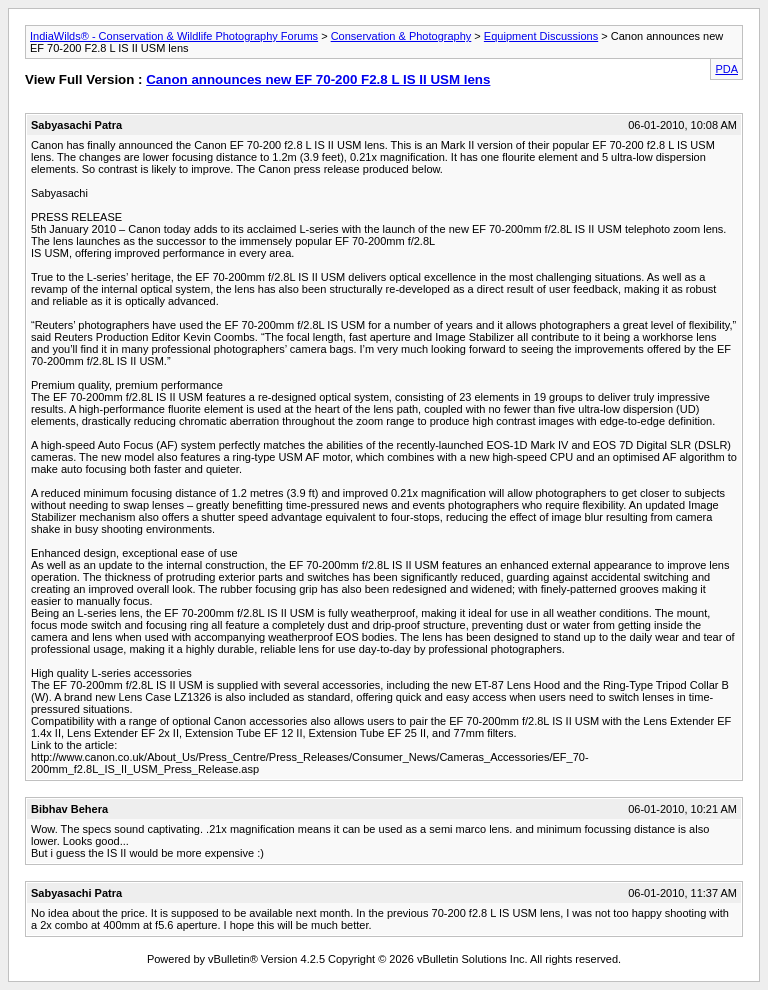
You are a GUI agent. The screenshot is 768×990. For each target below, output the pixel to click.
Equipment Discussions (541, 36)
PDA (726, 69)
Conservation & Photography (401, 36)
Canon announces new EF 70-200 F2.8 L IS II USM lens (318, 79)
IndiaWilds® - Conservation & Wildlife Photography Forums (174, 36)
